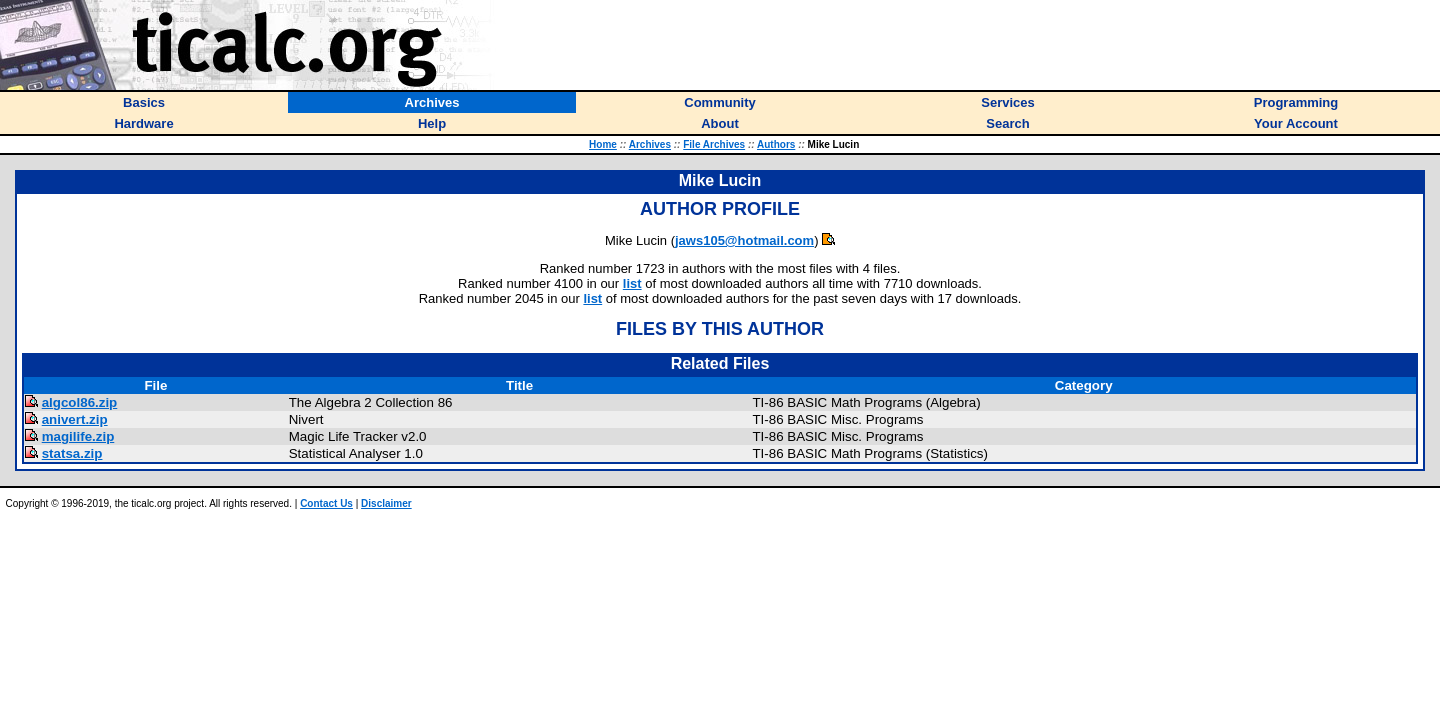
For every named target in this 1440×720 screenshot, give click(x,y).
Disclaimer (386, 503)
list (632, 283)
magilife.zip (78, 436)
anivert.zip (75, 419)
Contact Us (326, 503)
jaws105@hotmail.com (744, 240)
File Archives (714, 144)
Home (603, 144)
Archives (650, 144)
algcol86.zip (80, 402)
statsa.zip (72, 453)
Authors (776, 144)
